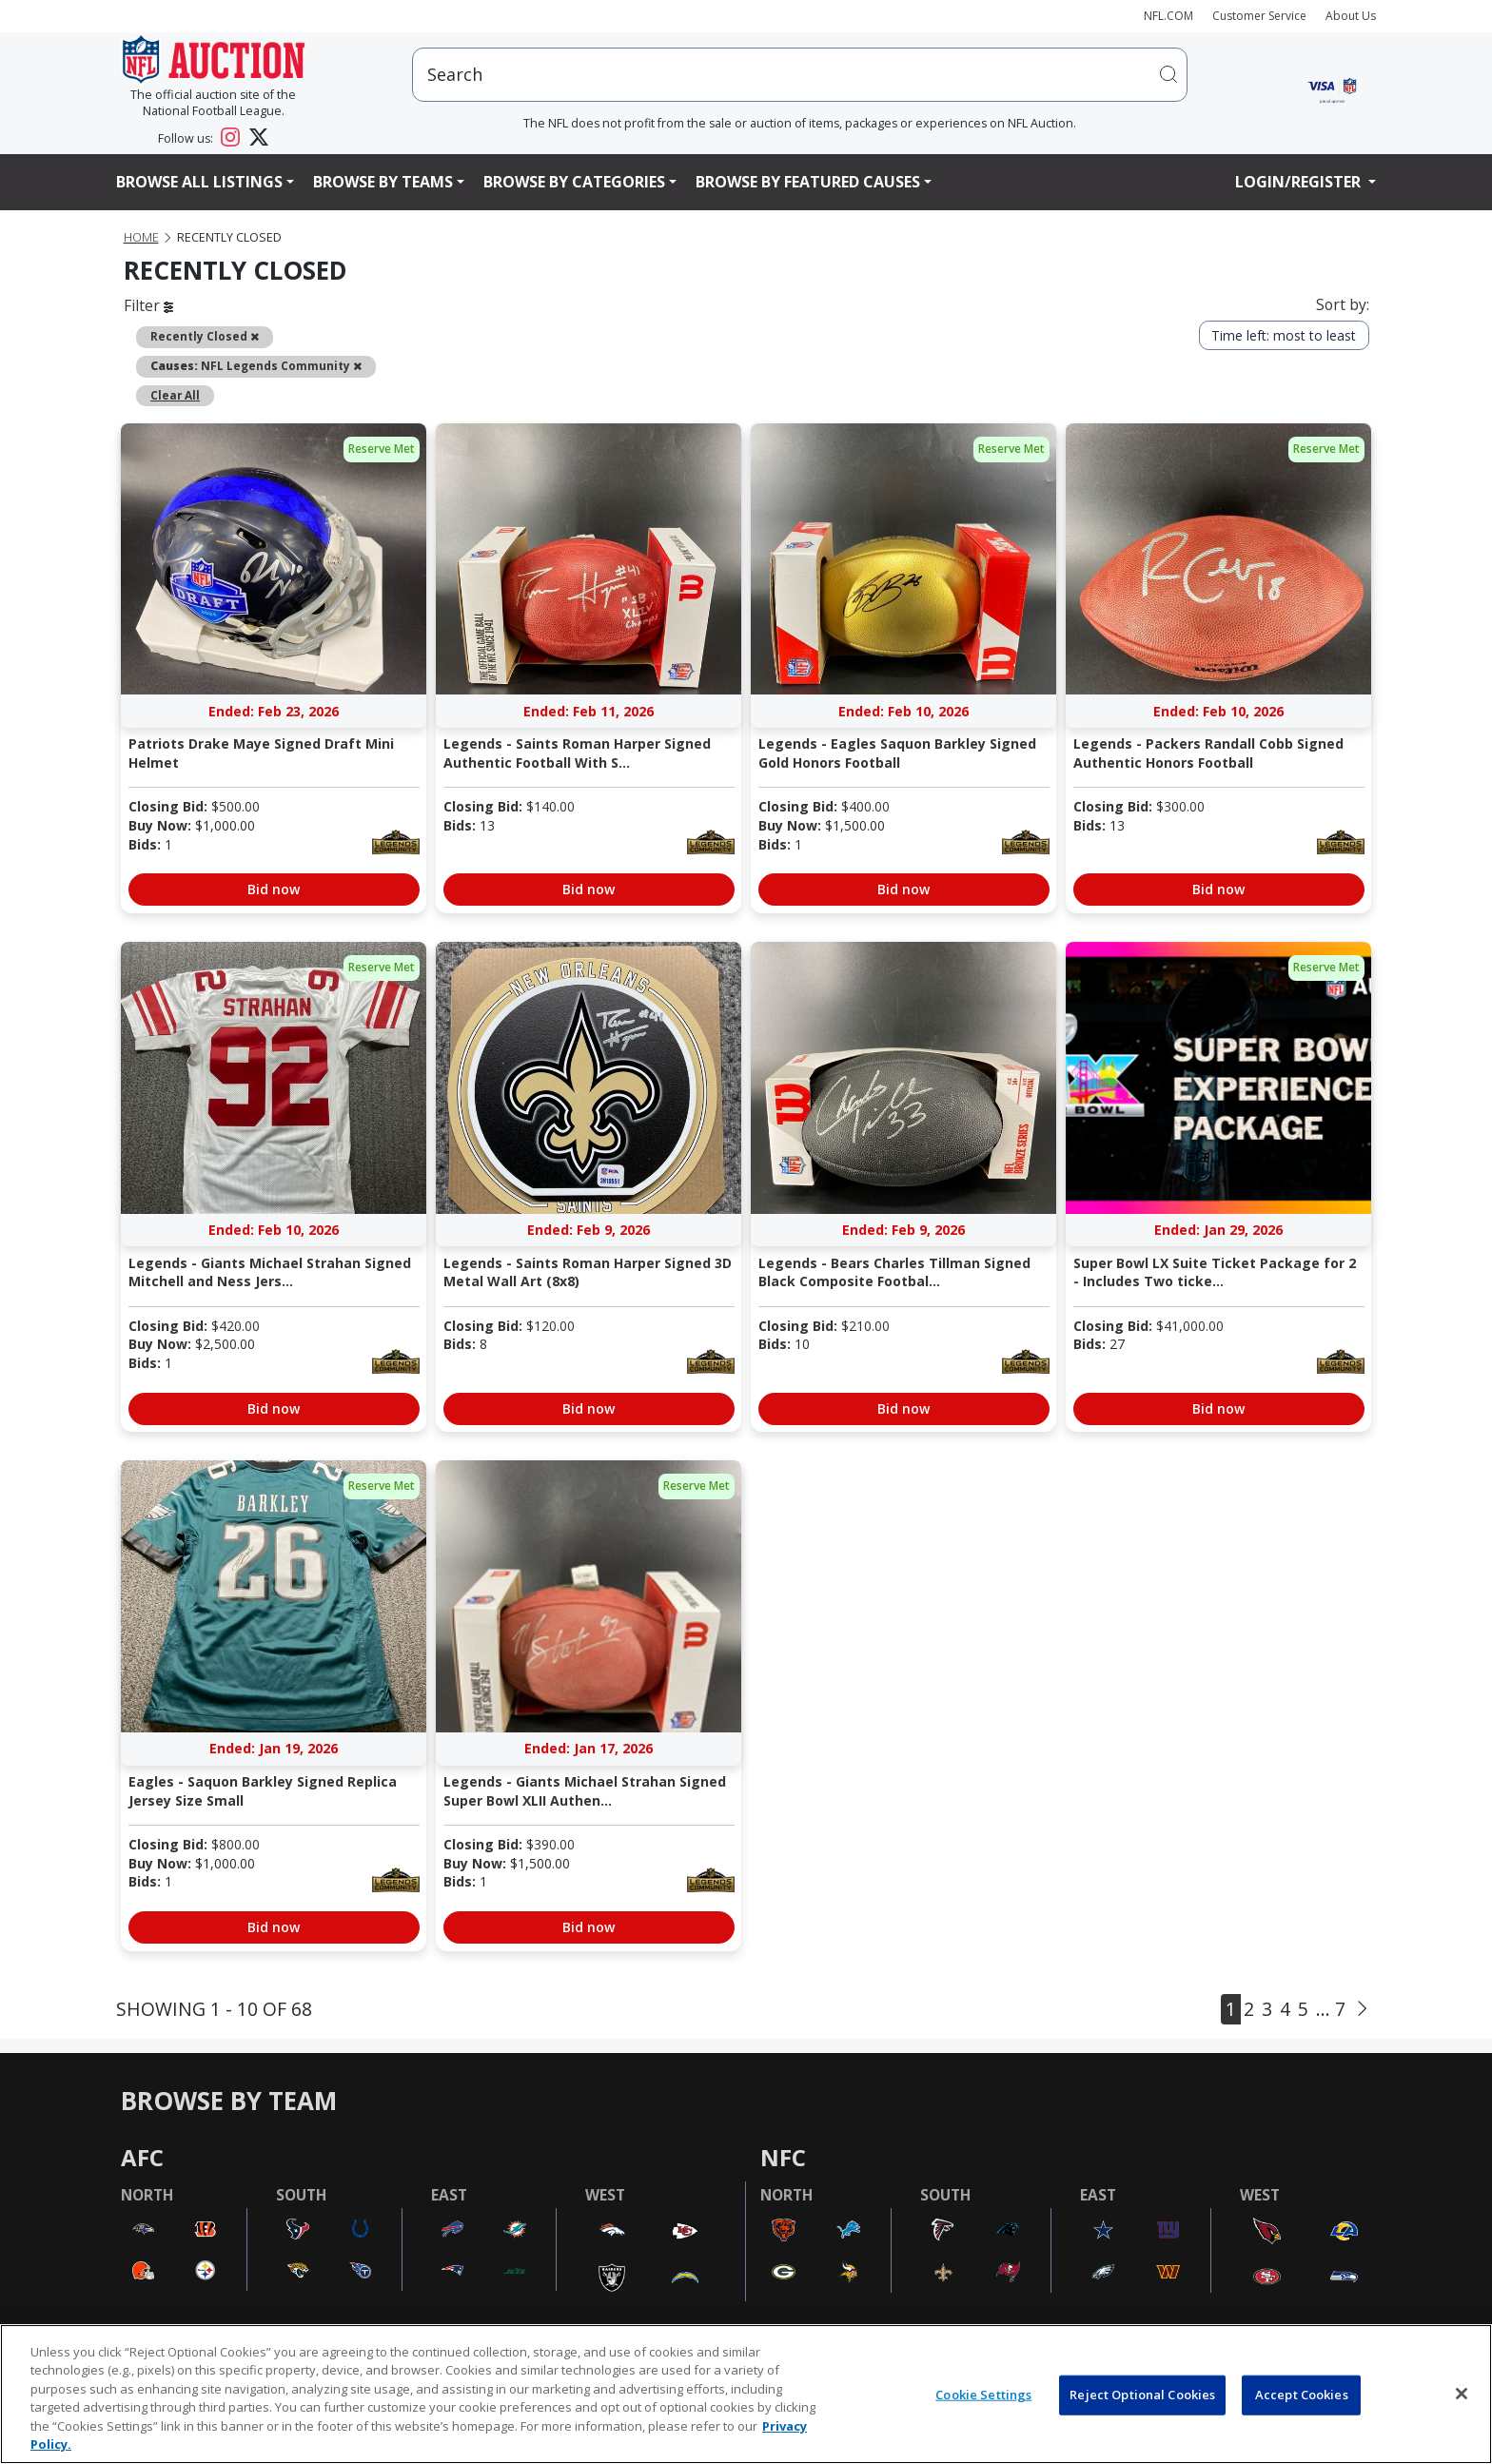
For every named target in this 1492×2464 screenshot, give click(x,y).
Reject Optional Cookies (1142, 2394)
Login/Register (1299, 181)
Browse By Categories (574, 181)
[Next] (1362, 2008)
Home (141, 237)
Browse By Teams (383, 181)
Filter (148, 305)
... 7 (1330, 2009)
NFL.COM (1168, 16)
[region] (746, 2394)
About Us (1350, 16)
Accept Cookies (1301, 2394)
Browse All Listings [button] (199, 181)
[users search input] (800, 75)
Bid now (273, 889)
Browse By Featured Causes (808, 181)
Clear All (175, 394)
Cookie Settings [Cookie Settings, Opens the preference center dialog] (983, 2394)
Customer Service (1259, 16)
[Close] (1461, 2394)
